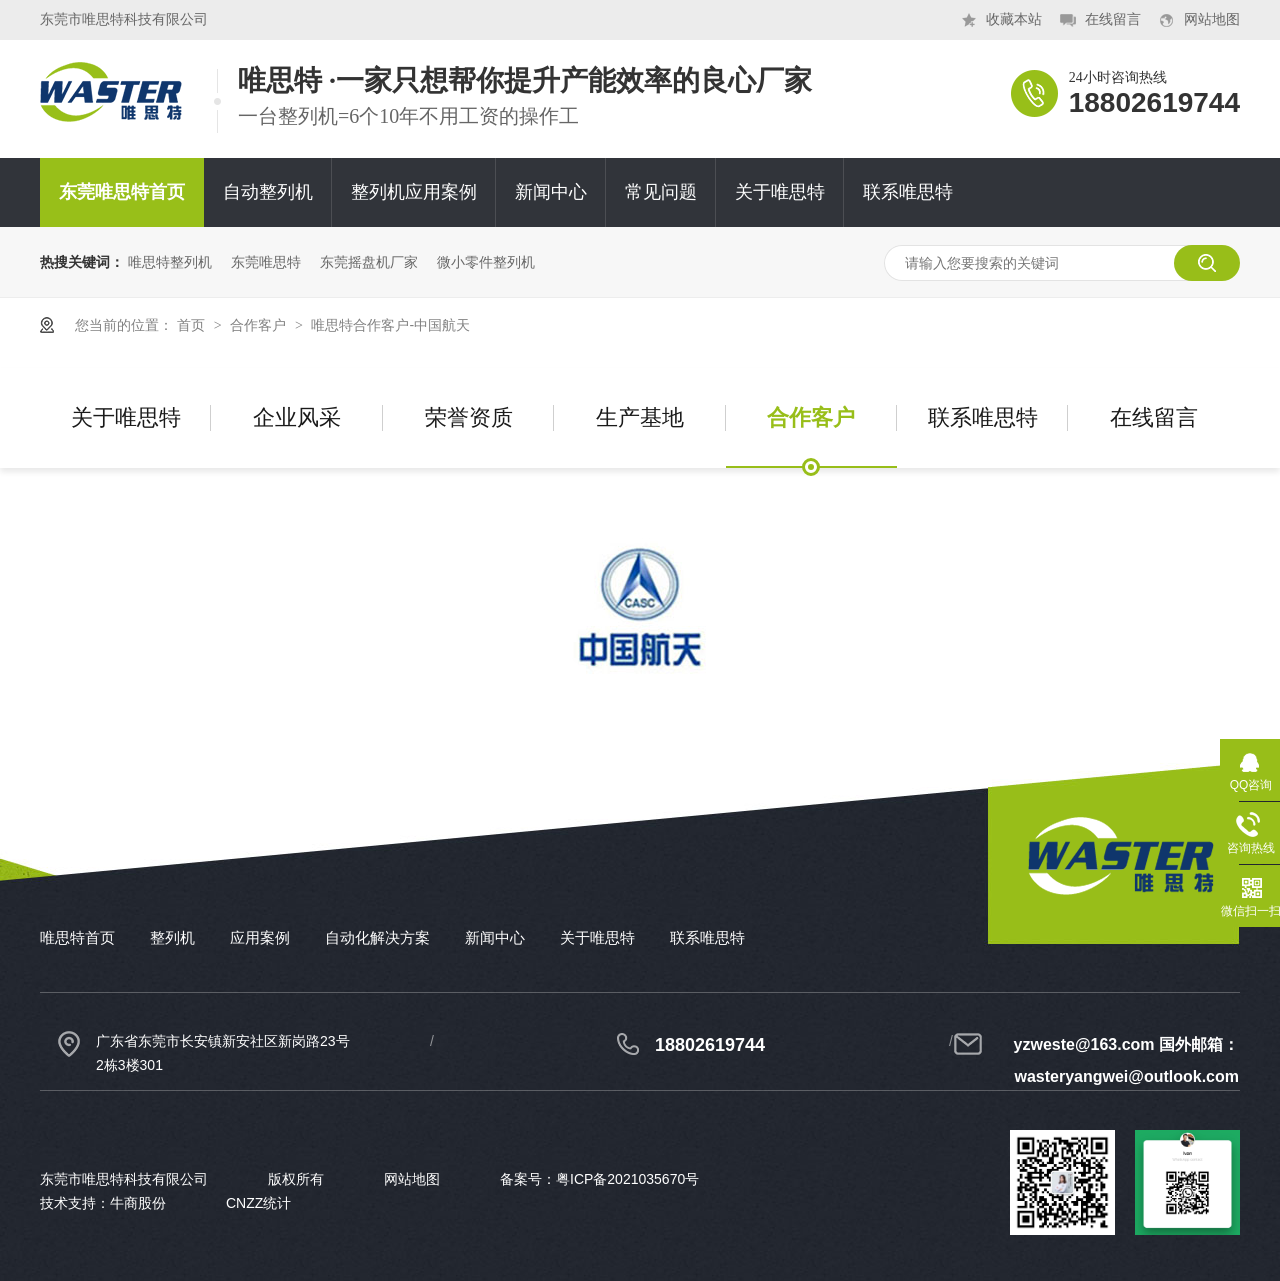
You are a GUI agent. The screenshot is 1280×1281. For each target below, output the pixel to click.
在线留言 (1113, 19)
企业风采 (297, 417)
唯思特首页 (77, 937)
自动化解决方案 (377, 937)
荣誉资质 (469, 417)
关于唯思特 (780, 192)
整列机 (172, 937)
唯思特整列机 (170, 262)
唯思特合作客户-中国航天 (390, 325)
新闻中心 (551, 192)
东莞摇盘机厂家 (369, 262)
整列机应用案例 (414, 192)
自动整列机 (268, 192)
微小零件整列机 (486, 262)
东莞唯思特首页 (122, 192)
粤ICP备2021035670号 (627, 1179)
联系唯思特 (908, 192)
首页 (193, 325)
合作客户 (260, 325)
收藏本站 (1014, 19)
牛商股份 (138, 1203)
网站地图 (1212, 19)
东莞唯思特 (266, 262)
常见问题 (661, 192)
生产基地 (640, 417)
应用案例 (260, 937)
